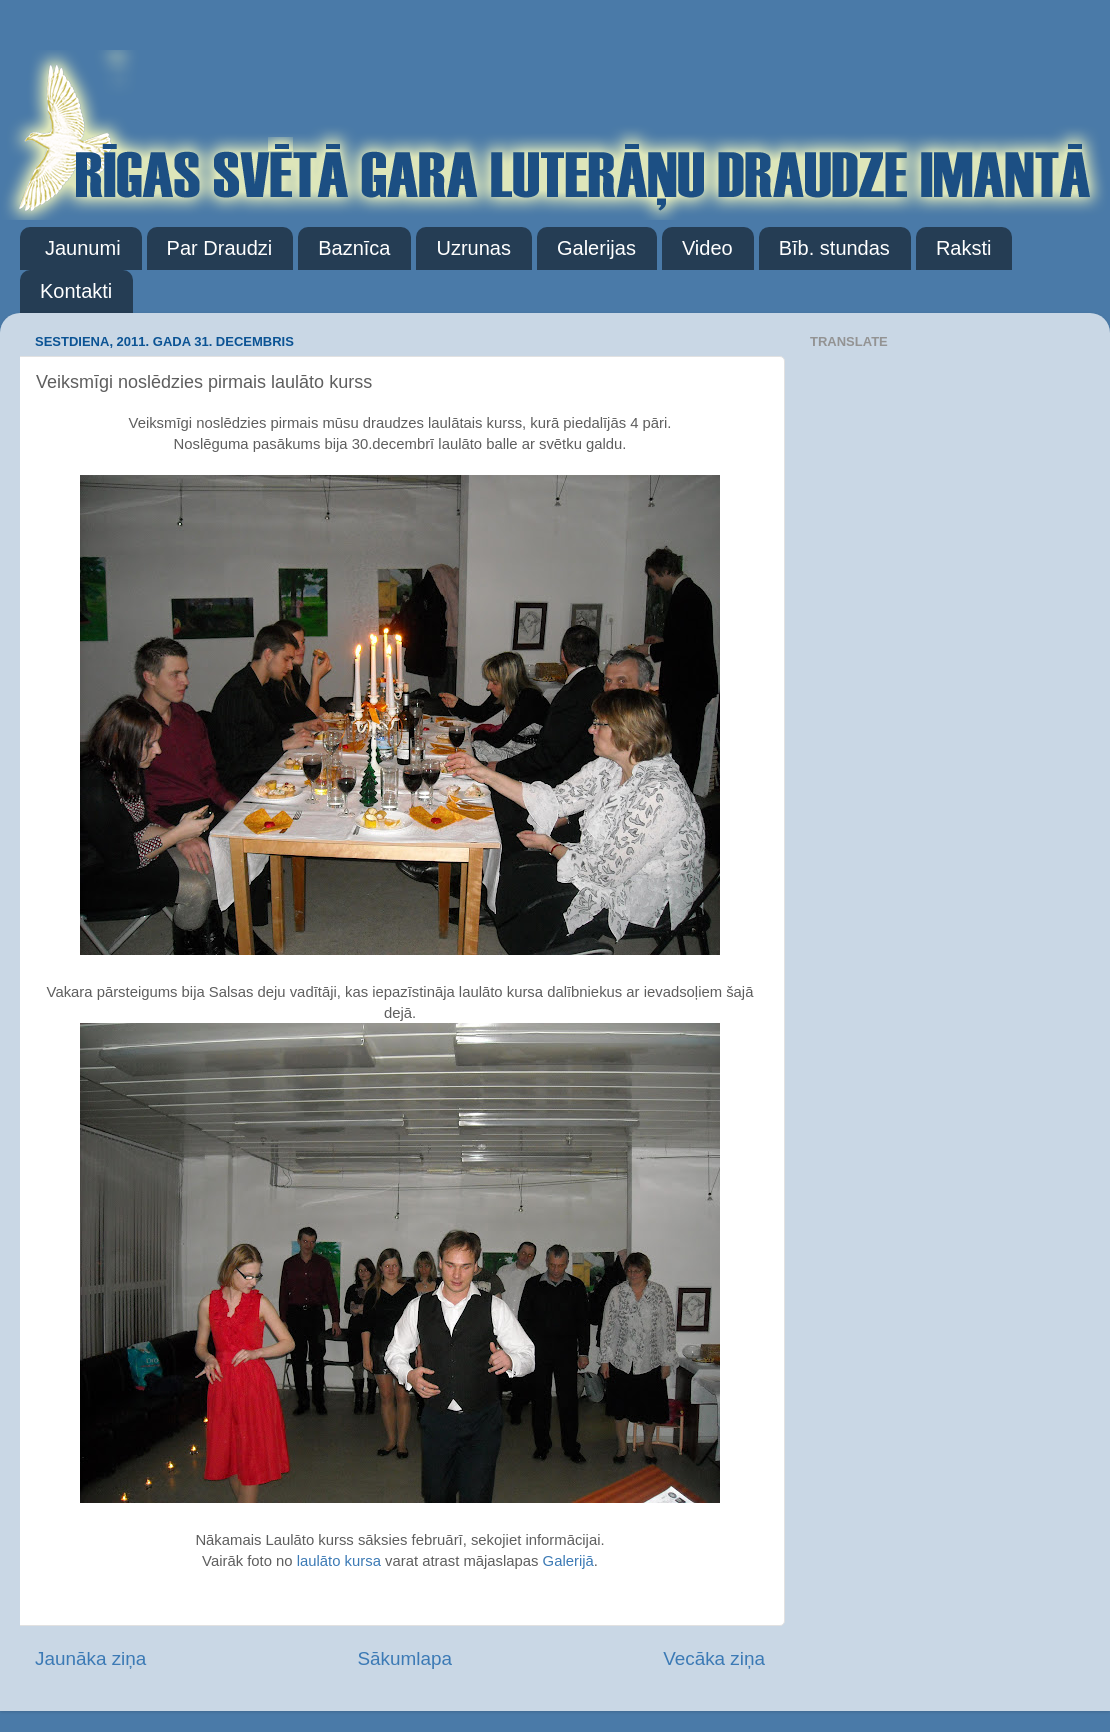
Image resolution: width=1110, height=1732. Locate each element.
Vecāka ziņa (714, 1658)
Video (707, 248)
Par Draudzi (220, 248)
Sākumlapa (404, 1658)
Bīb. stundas (834, 248)
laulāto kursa (339, 1561)
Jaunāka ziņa (90, 1658)
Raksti (964, 248)
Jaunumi (83, 248)
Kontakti (76, 291)
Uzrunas (473, 248)
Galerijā (568, 1561)
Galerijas (596, 248)
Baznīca (354, 248)
